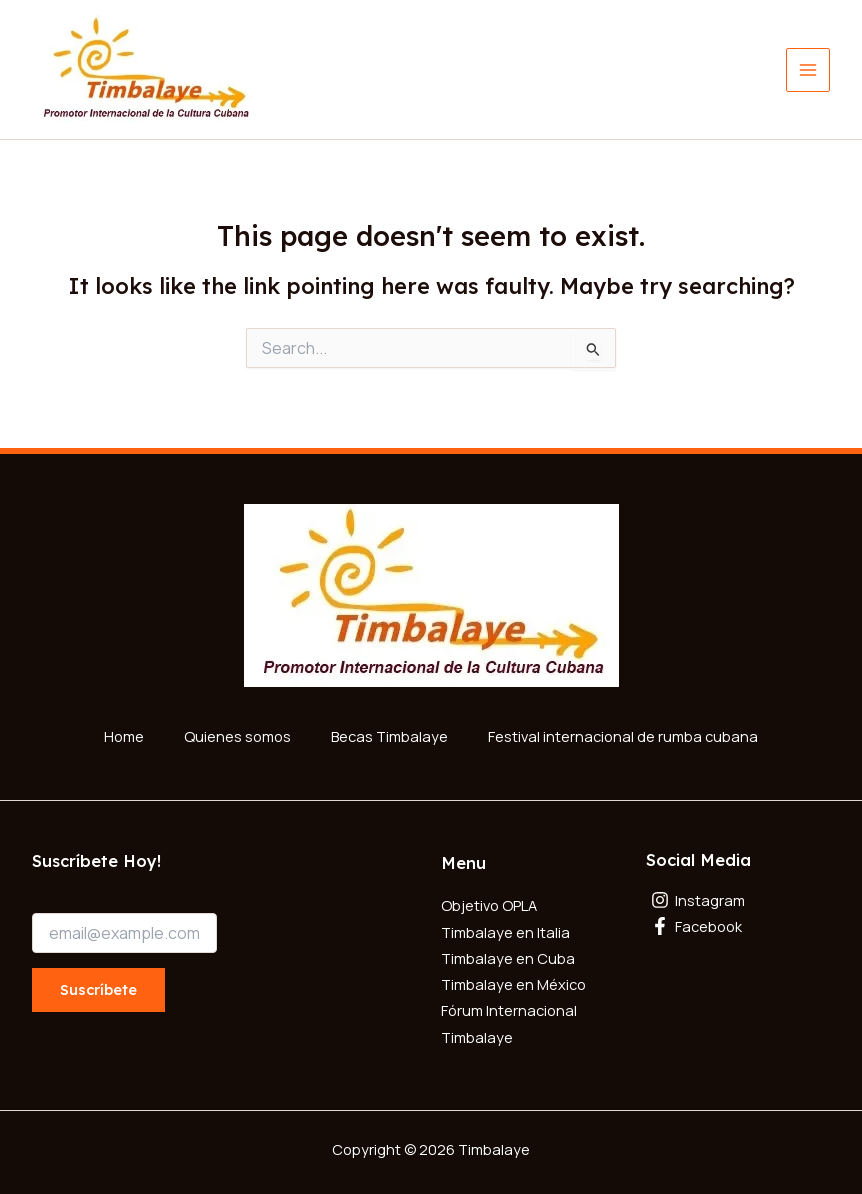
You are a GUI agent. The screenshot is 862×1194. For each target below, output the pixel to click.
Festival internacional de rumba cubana (623, 734)
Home (124, 734)
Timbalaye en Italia (505, 929)
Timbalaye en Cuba (508, 955)
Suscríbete (98, 986)
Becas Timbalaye (389, 734)
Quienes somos (237, 734)
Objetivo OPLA (489, 903)
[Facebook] (738, 924)
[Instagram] (738, 898)
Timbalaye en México (513, 981)
